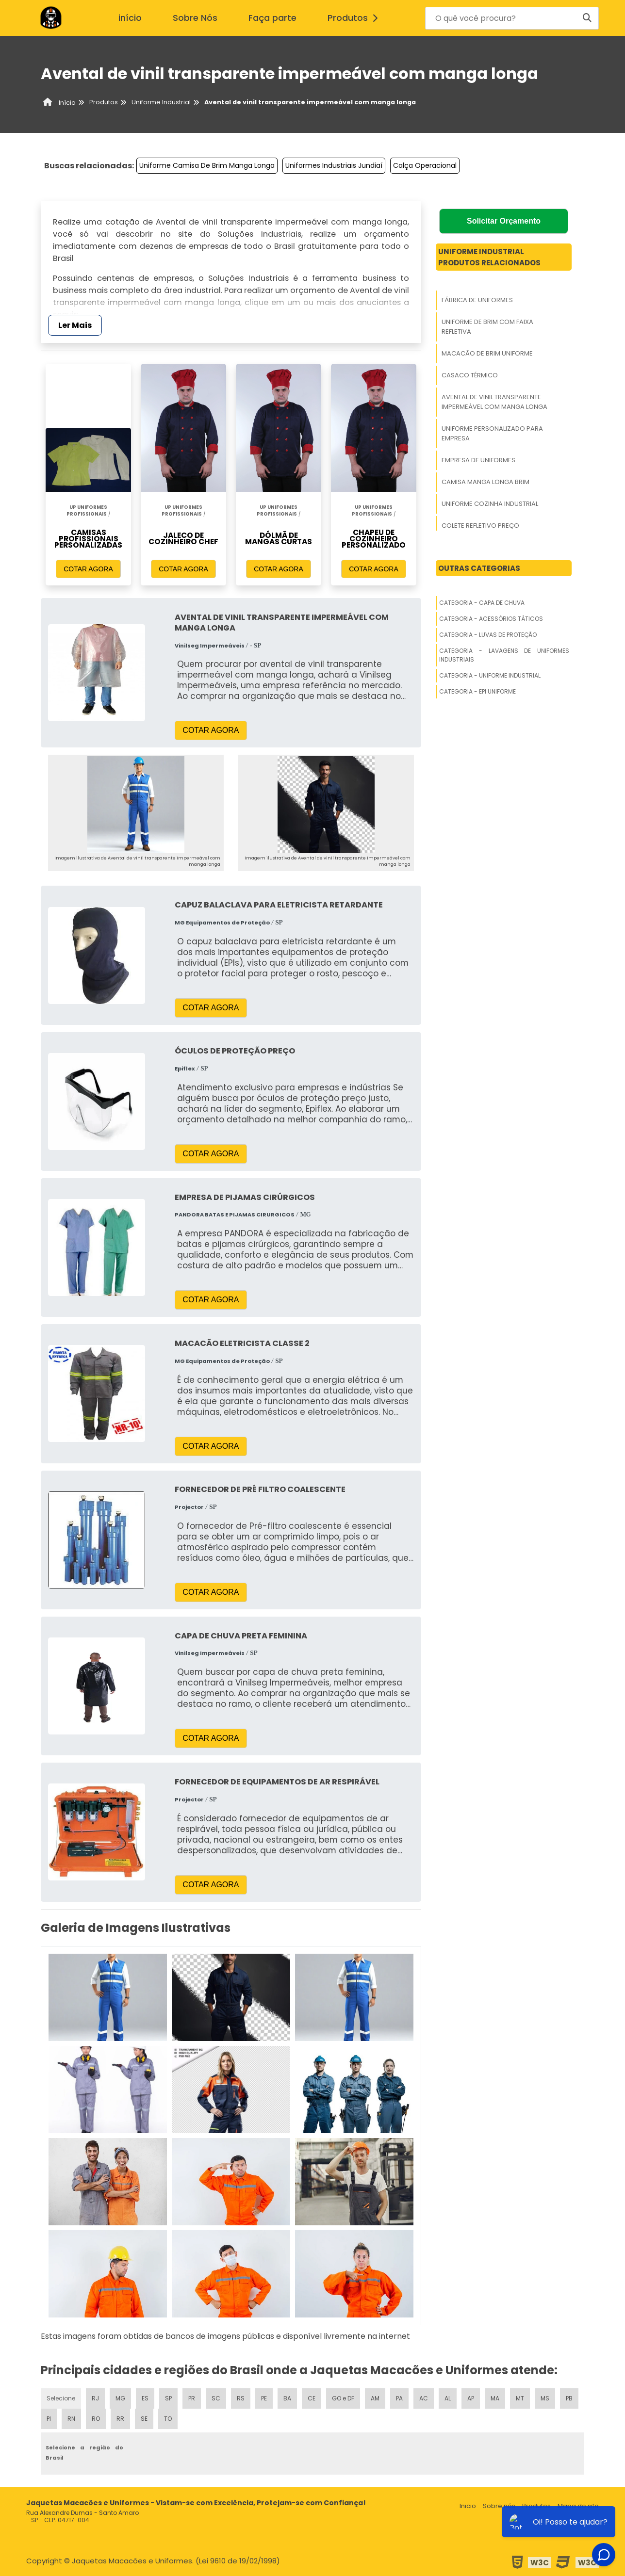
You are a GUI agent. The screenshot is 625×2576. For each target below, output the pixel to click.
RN (71, 2418)
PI (49, 2418)
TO (168, 2418)
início (130, 18)
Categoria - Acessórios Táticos (491, 619)
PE (264, 2398)
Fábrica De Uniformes (477, 300)
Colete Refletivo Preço (480, 525)
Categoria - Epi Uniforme (477, 691)
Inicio (468, 2506)
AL (447, 2398)
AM (375, 2398)
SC (216, 2398)
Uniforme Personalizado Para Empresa (492, 433)
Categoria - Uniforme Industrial (490, 675)
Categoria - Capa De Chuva (482, 603)
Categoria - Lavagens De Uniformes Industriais (504, 655)
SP (168, 2398)
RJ (95, 2398)
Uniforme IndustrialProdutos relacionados (489, 257)
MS (545, 2398)
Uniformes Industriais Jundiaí (333, 165)
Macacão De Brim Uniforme (487, 353)
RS (241, 2398)
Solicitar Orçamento (504, 221)
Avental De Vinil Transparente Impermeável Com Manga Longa (494, 401)
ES (145, 2398)
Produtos (355, 18)
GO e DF (343, 2398)
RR (120, 2418)
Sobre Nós (195, 18)
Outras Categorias (479, 568)
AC (423, 2398)
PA (399, 2398)
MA (495, 2398)
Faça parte (272, 18)
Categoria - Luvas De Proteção (488, 635)
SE (144, 2418)
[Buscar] (587, 18)
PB (569, 2398)
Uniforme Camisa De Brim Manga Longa (207, 165)
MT (520, 2398)
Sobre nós (499, 2506)
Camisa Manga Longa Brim (485, 481)
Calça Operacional (425, 165)
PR (191, 2398)
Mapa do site (578, 2506)
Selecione (61, 2398)
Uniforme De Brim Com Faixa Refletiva (487, 326)
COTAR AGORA (88, 569)
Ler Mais (75, 325)
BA (287, 2398)
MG (120, 2398)
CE (311, 2398)
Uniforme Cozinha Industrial (490, 503)
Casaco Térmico (470, 375)
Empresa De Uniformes (478, 460)
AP (470, 2398)
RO (96, 2418)
